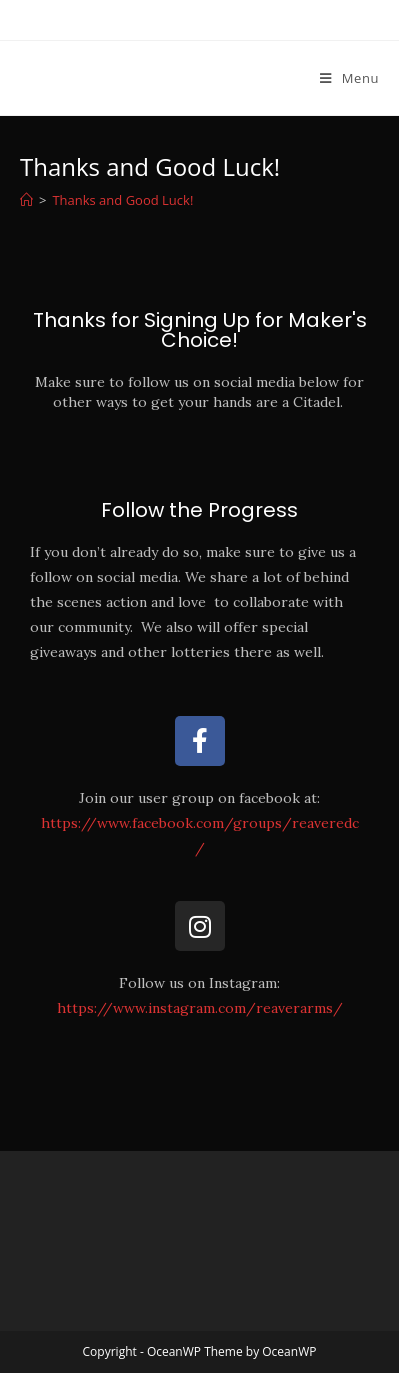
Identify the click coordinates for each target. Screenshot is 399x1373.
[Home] (26, 200)
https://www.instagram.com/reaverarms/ (200, 1008)
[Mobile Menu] (349, 78)
